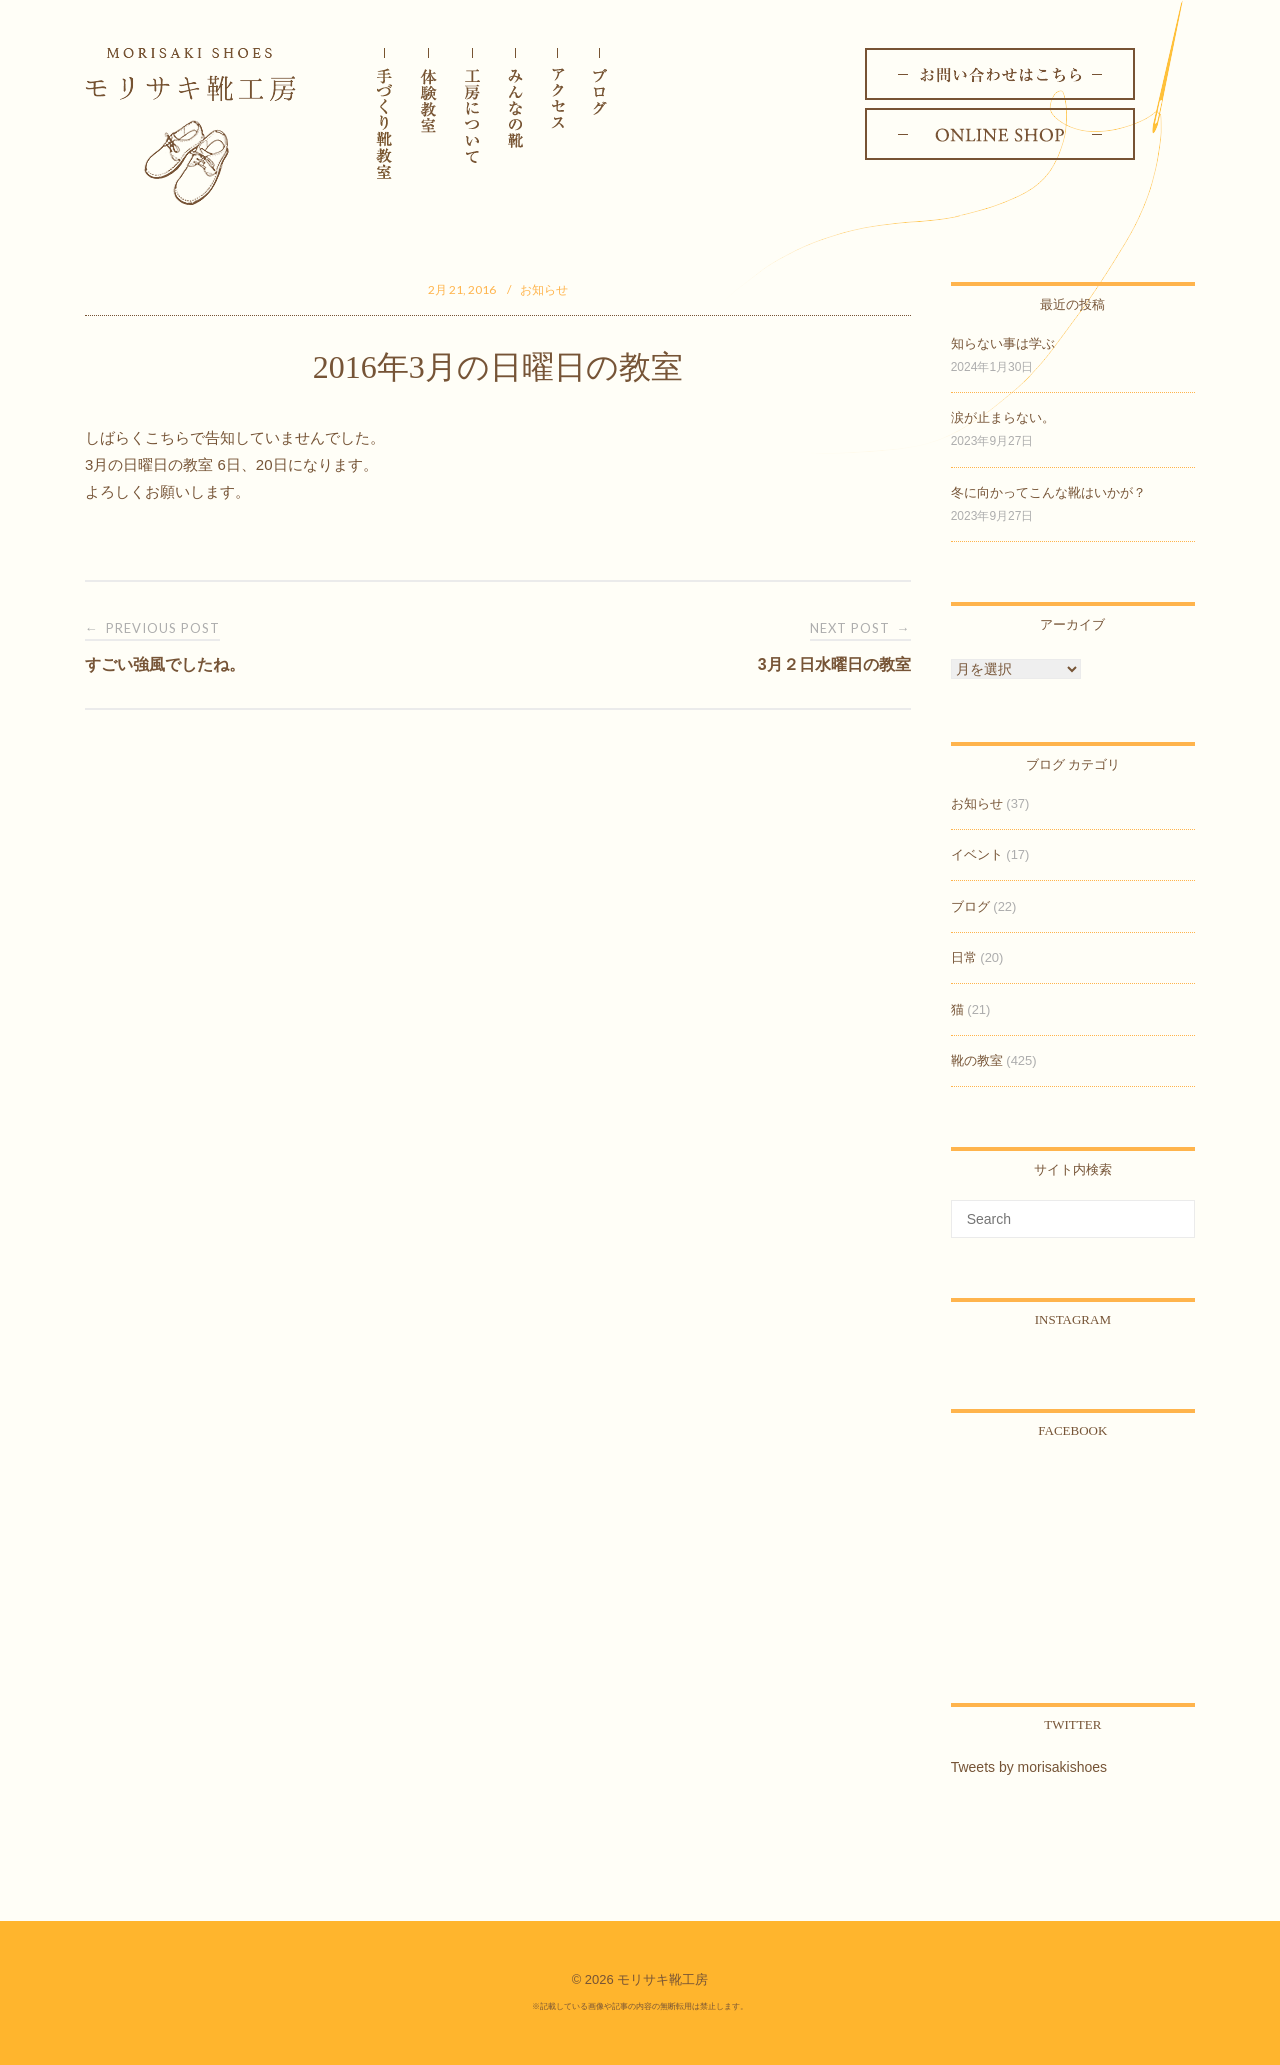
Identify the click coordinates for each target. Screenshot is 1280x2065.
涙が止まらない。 (1003, 417)
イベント (977, 854)
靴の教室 (977, 1060)
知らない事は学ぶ (1003, 343)
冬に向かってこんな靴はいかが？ (1048, 492)
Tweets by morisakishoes (1029, 1767)
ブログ (970, 906)
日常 (964, 957)
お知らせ (544, 289)
